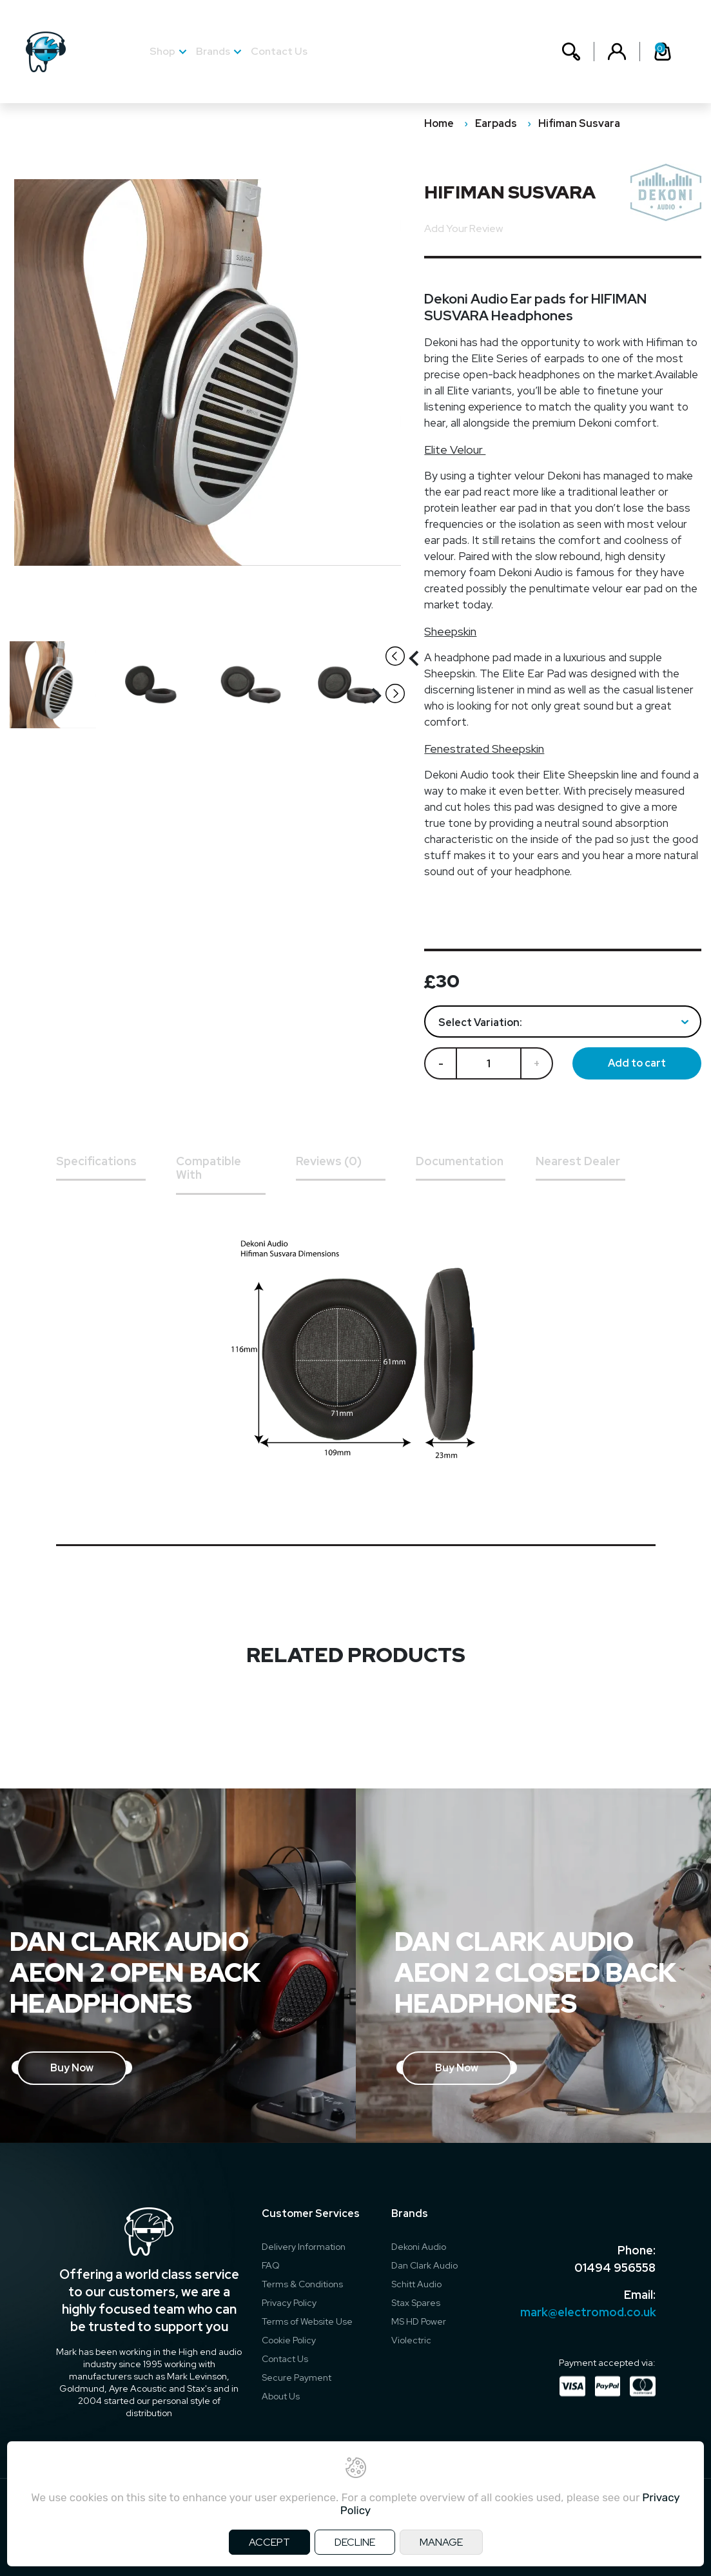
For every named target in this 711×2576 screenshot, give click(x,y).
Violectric (411, 2340)
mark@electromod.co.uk (588, 2311)
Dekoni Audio (418, 2246)
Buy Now (71, 2068)
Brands (213, 51)
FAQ (271, 2265)
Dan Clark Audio (424, 2265)
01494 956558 (615, 2267)
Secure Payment (296, 2377)
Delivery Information (304, 2246)
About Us (281, 2396)
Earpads (496, 123)
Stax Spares (415, 2303)
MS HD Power (418, 2321)
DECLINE (355, 2542)
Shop (162, 51)
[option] (59, 684)
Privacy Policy (289, 2303)
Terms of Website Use (307, 2321)
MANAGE (441, 2542)
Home (439, 123)
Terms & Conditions (302, 2284)
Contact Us (279, 51)
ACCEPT (269, 2542)
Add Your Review (463, 228)
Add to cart (637, 1063)
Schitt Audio (416, 2284)
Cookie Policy (289, 2340)
